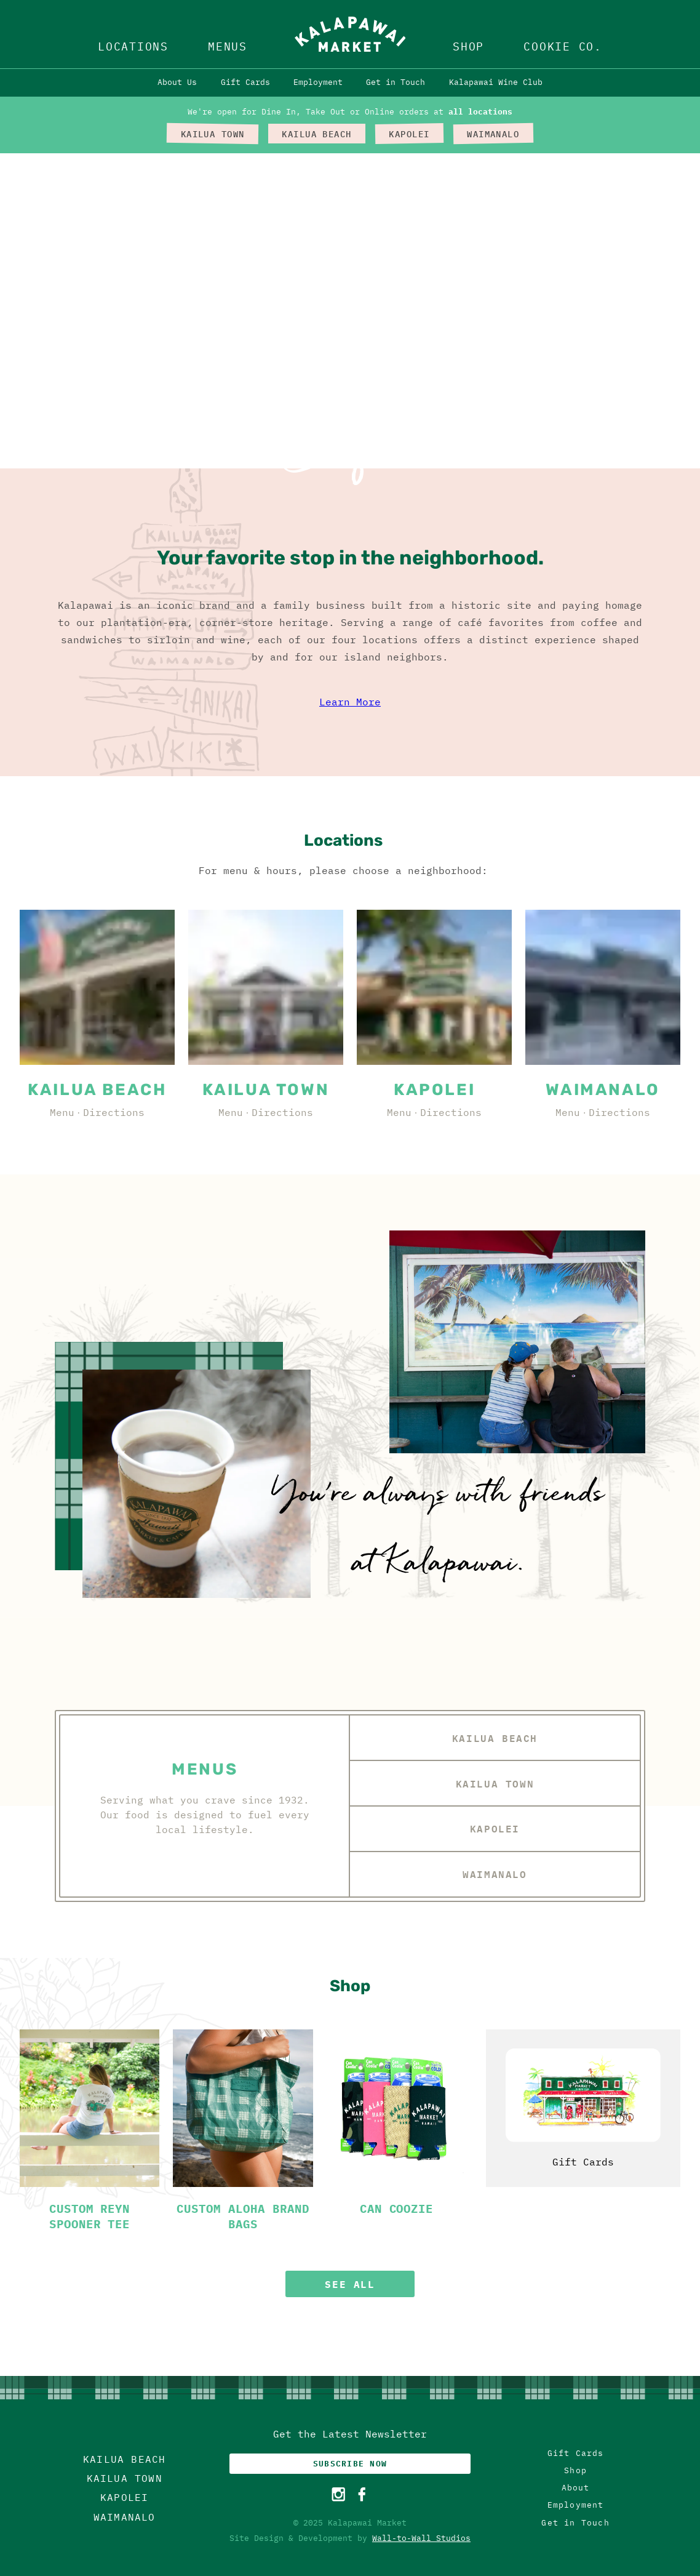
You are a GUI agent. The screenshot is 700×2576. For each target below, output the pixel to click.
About (576, 2487)
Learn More (350, 702)
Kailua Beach (495, 1738)
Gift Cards (245, 82)
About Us (177, 82)
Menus (227, 46)
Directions (114, 1112)
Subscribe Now (350, 2463)
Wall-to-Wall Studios (421, 2538)
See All (350, 2284)
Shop (468, 46)
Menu (62, 1112)
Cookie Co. (563, 46)
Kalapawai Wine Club (496, 82)
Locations (133, 46)
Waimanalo (495, 1874)
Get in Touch (395, 82)
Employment (318, 82)
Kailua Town (495, 1783)
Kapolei (495, 1828)
